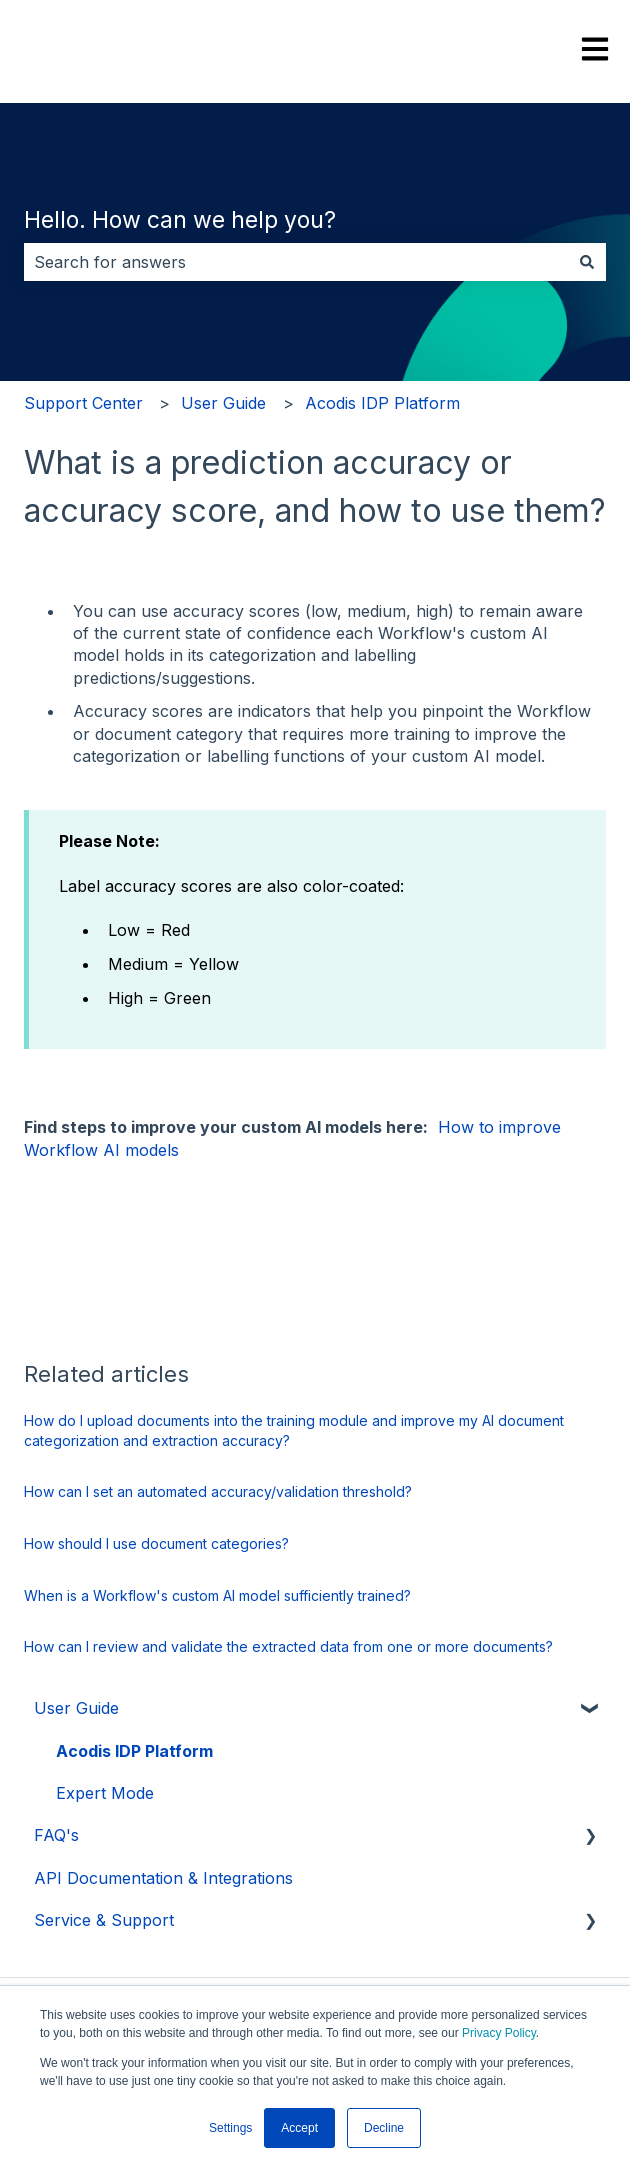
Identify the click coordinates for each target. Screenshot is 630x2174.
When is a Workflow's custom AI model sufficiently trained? (217, 1595)
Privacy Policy (499, 2033)
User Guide (223, 403)
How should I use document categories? (156, 1543)
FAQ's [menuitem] (56, 1835)
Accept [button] (299, 2128)
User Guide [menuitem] (76, 1708)
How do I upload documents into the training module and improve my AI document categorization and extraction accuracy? (294, 1430)
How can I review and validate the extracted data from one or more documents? (288, 1646)
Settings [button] (230, 2128)
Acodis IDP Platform (382, 403)
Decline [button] (384, 2128)
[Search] (587, 262)
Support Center (83, 403)
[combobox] (296, 262)
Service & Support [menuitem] (104, 1920)
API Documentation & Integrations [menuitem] (163, 1878)
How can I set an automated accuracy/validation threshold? (218, 1491)
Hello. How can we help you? (180, 220)
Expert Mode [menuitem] (105, 1793)
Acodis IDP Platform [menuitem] (134, 1751)
